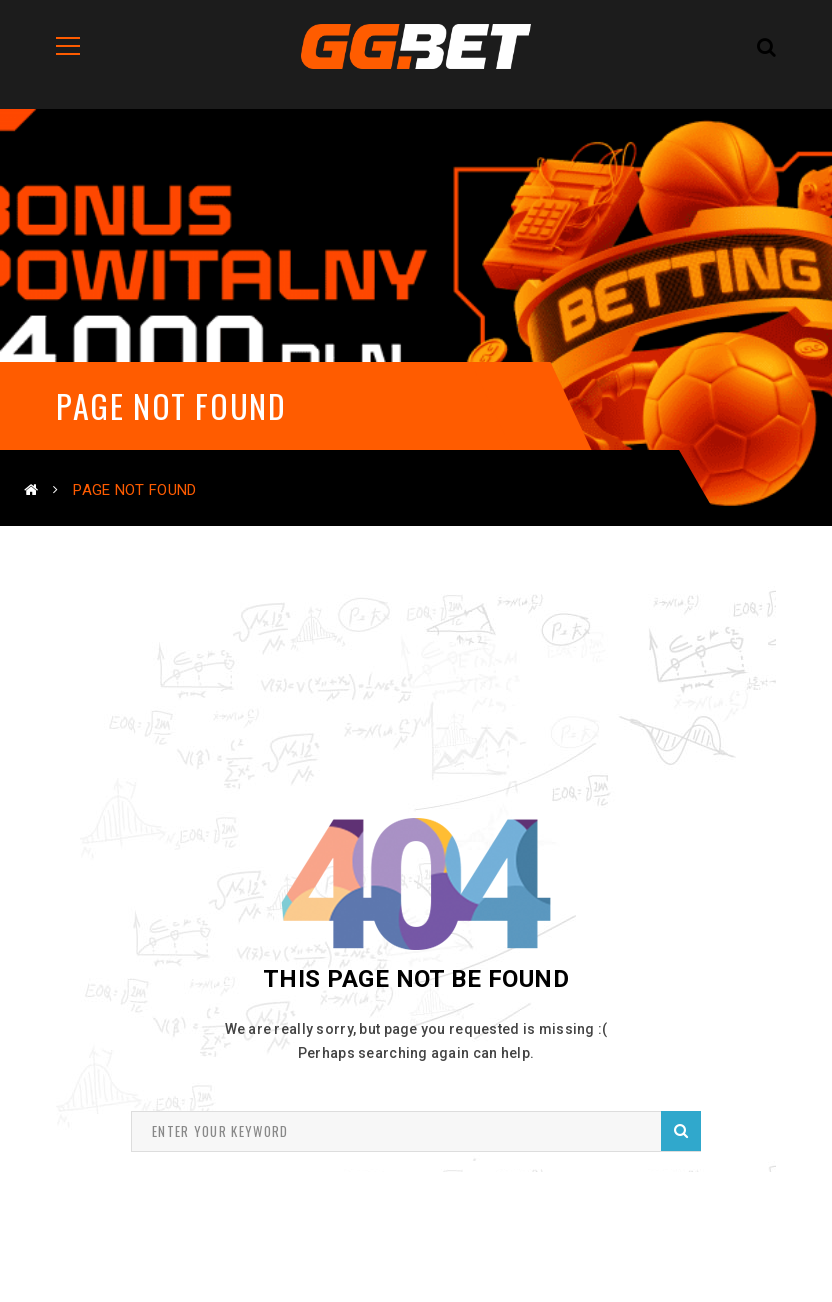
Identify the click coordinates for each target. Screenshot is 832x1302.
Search (681, 1130)
